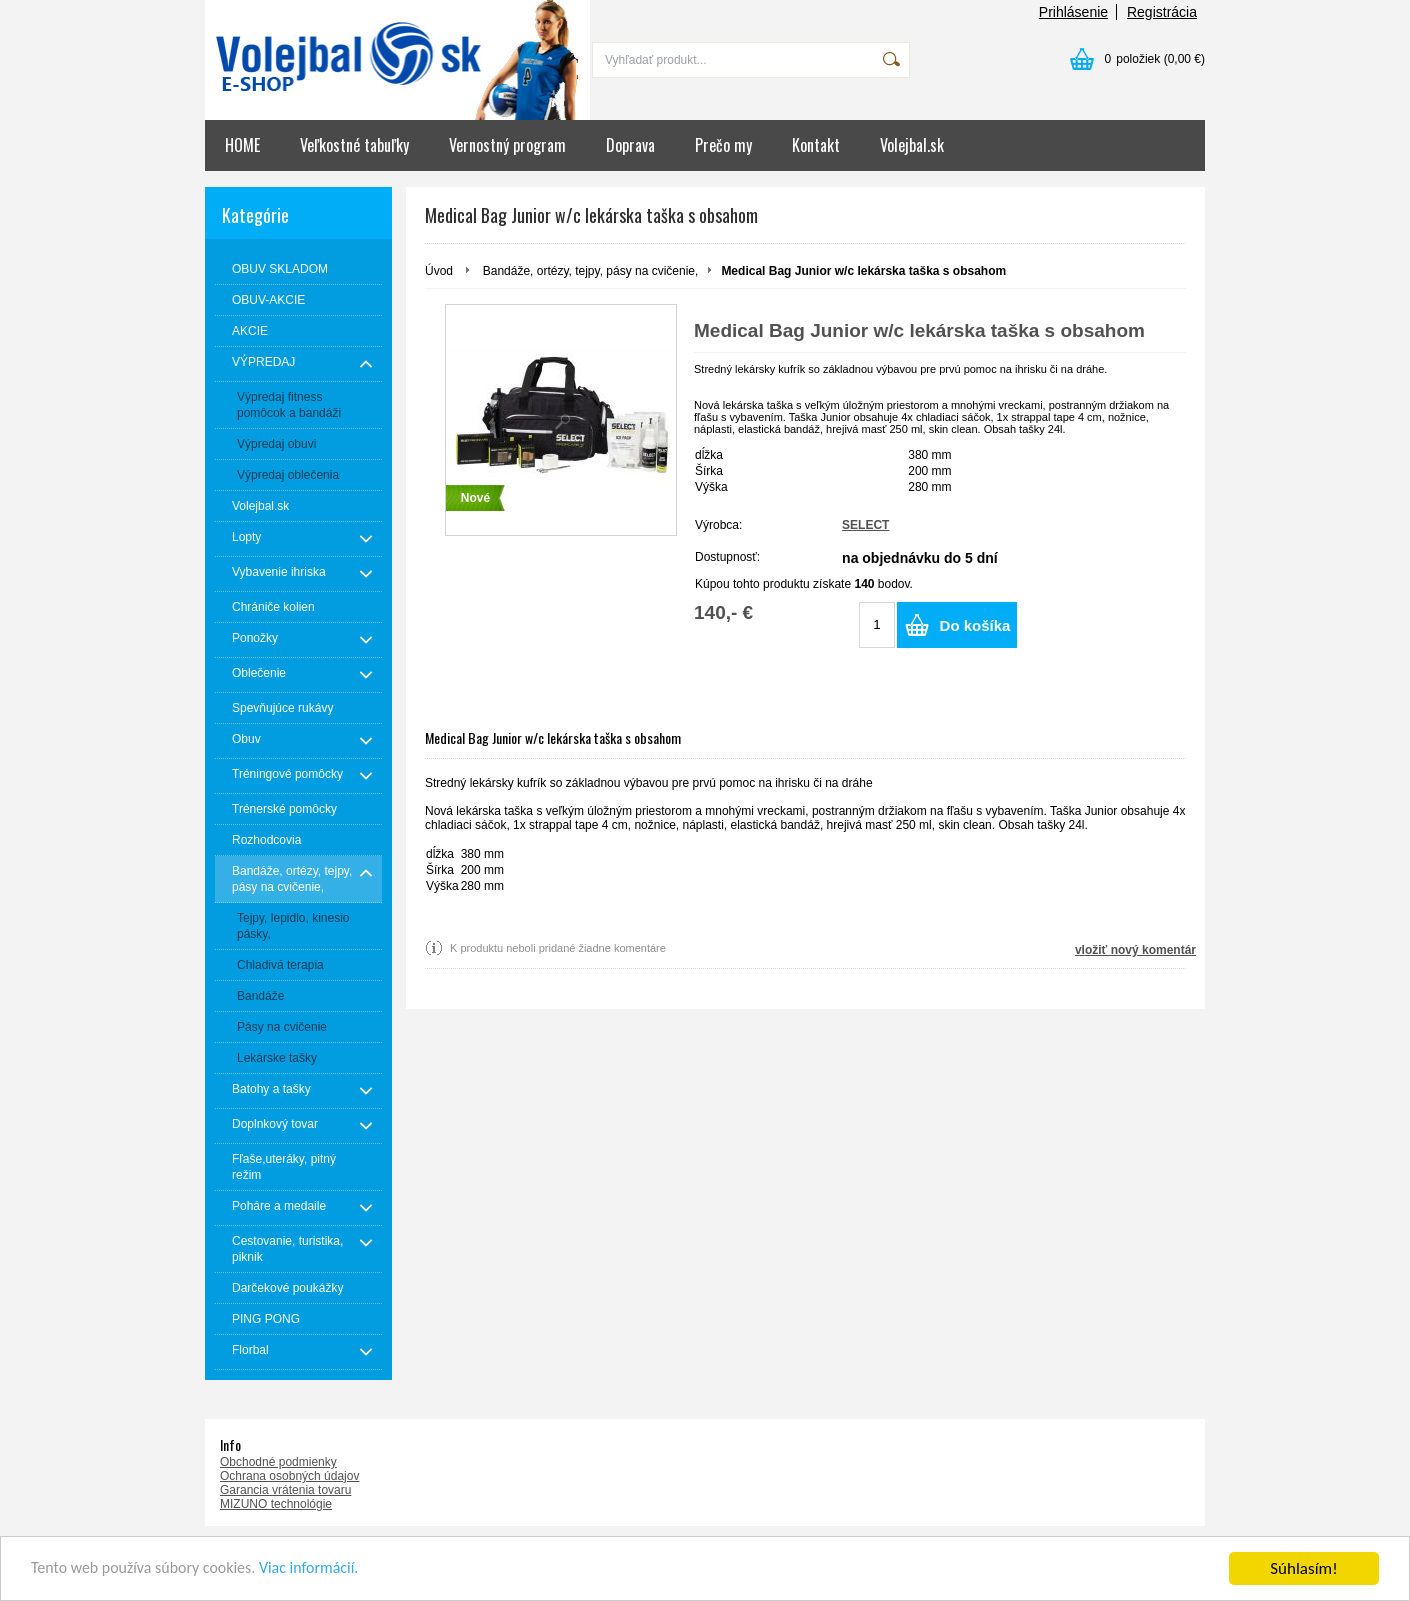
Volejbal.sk (912, 145)
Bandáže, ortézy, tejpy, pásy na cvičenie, (591, 271)
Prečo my (723, 145)
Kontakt (816, 145)
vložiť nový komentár (1135, 950)
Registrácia (1162, 12)
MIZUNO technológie (276, 1504)
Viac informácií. (327, 1570)
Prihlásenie (1073, 12)
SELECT (865, 525)
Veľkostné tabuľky (354, 145)
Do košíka (975, 625)
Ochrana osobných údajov (289, 1476)
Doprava (630, 145)
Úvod (439, 271)
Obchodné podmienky (278, 1462)
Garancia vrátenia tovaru (285, 1490)
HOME (242, 145)
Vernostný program (507, 145)
